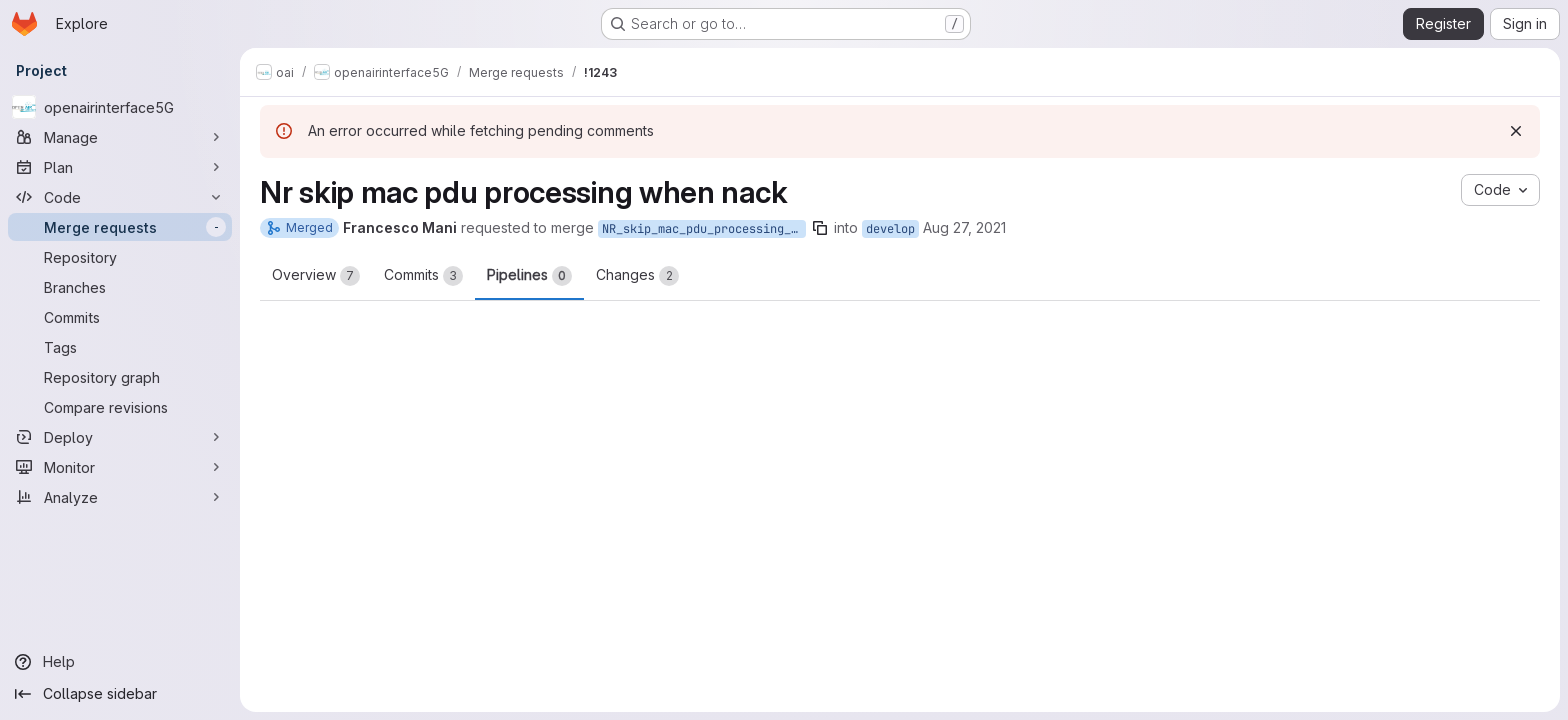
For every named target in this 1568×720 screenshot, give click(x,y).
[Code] (120, 197)
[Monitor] (120, 467)
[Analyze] (120, 497)
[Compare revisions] (120, 407)
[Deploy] (120, 437)
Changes (637, 276)
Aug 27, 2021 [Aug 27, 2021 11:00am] (964, 227)
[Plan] (120, 167)
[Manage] (120, 137)
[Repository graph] (120, 377)
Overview (316, 276)
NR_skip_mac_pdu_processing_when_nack (704, 229)
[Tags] (120, 347)
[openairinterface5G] (120, 107)
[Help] (120, 662)
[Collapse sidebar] (120, 694)
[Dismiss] (1516, 131)
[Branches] (120, 287)
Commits (423, 276)
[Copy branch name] (820, 228)
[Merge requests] (120, 227)
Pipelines (529, 276)
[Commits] (120, 317)
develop (890, 229)
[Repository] (120, 257)
